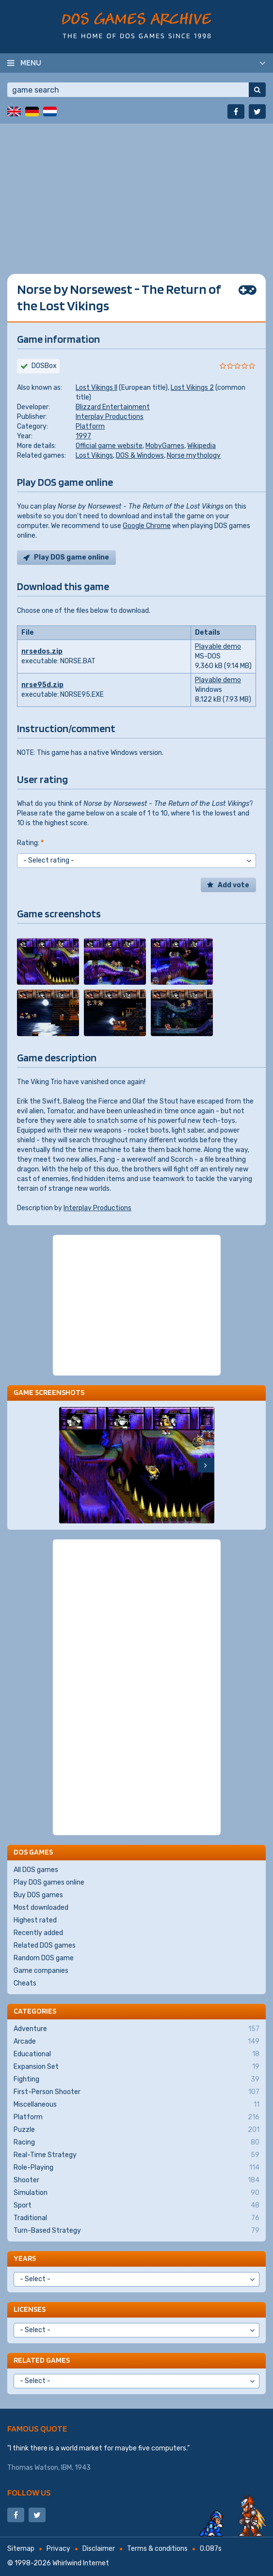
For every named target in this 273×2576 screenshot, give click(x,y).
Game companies (41, 1971)
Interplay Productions (110, 417)
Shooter (136, 2180)
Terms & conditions (157, 2548)
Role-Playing (136, 2168)
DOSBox (44, 366)
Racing (136, 2142)
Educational (136, 2054)
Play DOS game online (71, 557)
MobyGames (164, 446)
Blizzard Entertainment (113, 407)
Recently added (38, 1933)
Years (25, 2258)
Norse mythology (194, 455)
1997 (83, 436)
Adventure (136, 2029)
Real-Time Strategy (136, 2155)
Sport (136, 2205)
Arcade (136, 2042)
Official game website (109, 446)
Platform (90, 426)
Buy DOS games (38, 1895)
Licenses (30, 2309)
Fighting (136, 2079)
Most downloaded (41, 1908)
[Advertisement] (136, 191)
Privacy (58, 2548)
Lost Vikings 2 (192, 388)
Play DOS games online (49, 1882)
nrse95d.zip (42, 685)
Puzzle (136, 2130)
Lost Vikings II (96, 388)
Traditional (136, 2218)
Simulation (136, 2193)
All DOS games (36, 1870)
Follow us (29, 2492)
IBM (66, 2468)
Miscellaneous (136, 2105)
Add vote (233, 885)
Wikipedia (201, 446)
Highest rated (35, 1920)
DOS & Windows (140, 455)
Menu (30, 62)
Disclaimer (98, 2548)
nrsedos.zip (42, 651)
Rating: (30, 843)
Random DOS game (44, 1958)
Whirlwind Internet (80, 2563)
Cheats (25, 1983)
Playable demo (218, 646)
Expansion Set (136, 2067)
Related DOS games (45, 1945)
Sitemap (20, 2548)
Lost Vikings (94, 455)
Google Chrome (147, 526)
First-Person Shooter (136, 2092)
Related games (42, 2360)
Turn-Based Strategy (136, 2231)
